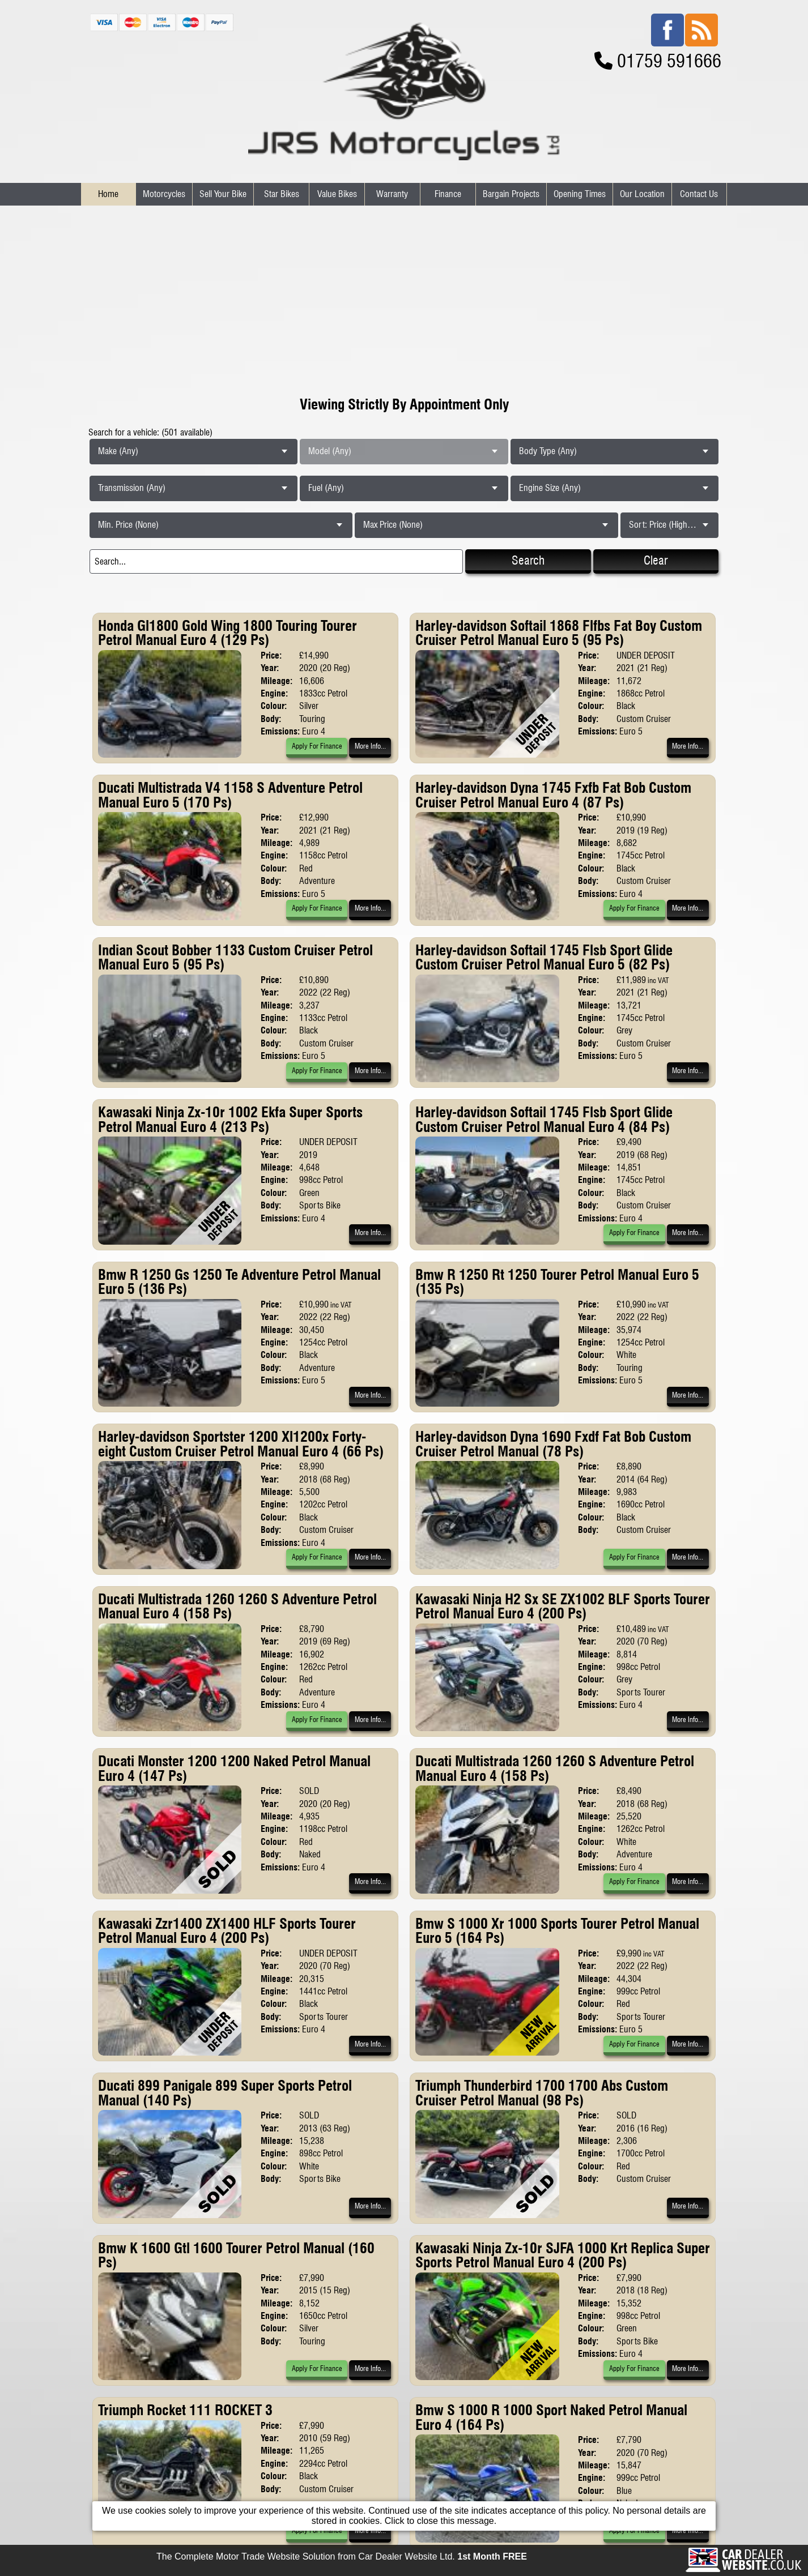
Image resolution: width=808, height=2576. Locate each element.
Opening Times (580, 194)
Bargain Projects (511, 194)
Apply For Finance (317, 746)
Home (108, 194)
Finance (448, 194)
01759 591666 (669, 61)
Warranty (392, 194)
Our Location (642, 194)
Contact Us (699, 194)
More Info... (370, 746)
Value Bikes (337, 194)
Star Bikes (281, 194)
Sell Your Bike (222, 194)
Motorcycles (164, 194)
